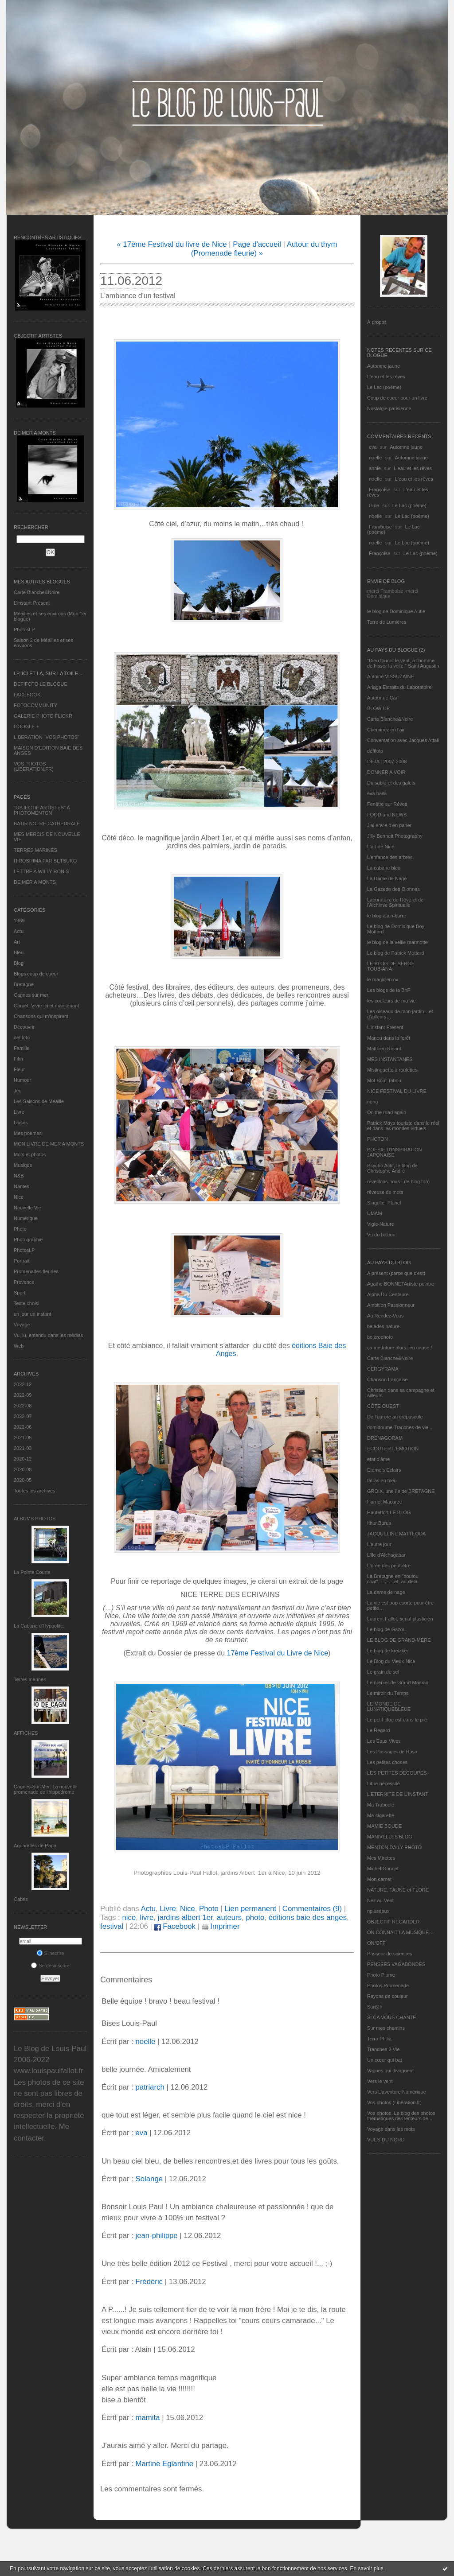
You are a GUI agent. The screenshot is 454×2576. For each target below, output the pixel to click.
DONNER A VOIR (386, 772)
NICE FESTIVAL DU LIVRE (397, 1091)
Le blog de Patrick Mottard (395, 953)
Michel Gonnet (383, 1868)
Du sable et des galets (391, 782)
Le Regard (378, 1730)
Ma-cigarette (380, 1815)
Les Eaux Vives (384, 1741)
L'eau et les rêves (386, 376)
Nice (18, 1197)
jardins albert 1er (185, 1917)
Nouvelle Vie (27, 1207)
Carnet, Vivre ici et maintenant (46, 1005)
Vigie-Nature (380, 1224)
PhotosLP (24, 629)
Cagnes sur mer (31, 995)
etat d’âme (378, 1459)
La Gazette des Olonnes (393, 889)
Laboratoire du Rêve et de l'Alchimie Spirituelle (395, 902)
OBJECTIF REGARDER (393, 1921)
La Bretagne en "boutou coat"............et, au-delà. (393, 1579)
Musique (23, 1165)
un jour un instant (32, 1314)
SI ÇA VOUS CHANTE (391, 2017)
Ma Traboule (380, 1804)
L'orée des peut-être (389, 1565)
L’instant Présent (32, 603)
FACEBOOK (27, 694)
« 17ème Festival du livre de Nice (172, 244)
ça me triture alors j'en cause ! (399, 1347)
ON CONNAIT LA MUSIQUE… (400, 1932)
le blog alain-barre (386, 915)
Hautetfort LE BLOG (389, 1512)
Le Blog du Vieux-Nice (391, 1661)
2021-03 (22, 1448)
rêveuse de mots (385, 1192)
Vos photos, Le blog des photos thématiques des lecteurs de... (401, 2115)
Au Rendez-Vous (385, 1315)
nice (129, 1917)
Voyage (22, 1324)
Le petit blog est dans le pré (397, 1719)
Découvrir (24, 1027)
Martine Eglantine (164, 2463)
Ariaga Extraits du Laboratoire (399, 687)
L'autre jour (379, 1544)
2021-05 (22, 1437)
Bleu (18, 952)
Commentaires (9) (312, 1908)
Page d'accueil (257, 244)
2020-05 (22, 1480)
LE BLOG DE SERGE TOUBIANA (391, 966)
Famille (21, 1048)
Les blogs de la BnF (388, 990)
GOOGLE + (26, 726)
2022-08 (22, 1405)
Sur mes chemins (386, 2028)
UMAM (374, 1213)
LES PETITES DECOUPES (397, 1773)
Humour (22, 1080)
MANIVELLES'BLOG (389, 1836)
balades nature (383, 1326)
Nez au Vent (380, 1900)
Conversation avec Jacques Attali (403, 740)
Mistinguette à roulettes (392, 1069)
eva (373, 447)
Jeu (18, 1090)
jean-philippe (156, 2235)
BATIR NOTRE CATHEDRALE (47, 823)
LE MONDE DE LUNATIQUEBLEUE (389, 1706)
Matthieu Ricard (384, 1048)
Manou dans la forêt (388, 1038)
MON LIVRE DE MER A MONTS (49, 1143)
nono (372, 1101)
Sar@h (374, 2006)
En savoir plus (366, 2568)
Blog (18, 963)
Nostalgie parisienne (389, 408)
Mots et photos (30, 1154)
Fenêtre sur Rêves (387, 804)
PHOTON (377, 1139)
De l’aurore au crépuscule (395, 1416)
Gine (374, 505)
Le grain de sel (383, 1672)
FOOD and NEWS (387, 814)
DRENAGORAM (385, 1438)
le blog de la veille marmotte (397, 942)
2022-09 (22, 1395)
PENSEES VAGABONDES (396, 1964)
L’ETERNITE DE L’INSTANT (397, 1794)
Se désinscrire (50, 1965)
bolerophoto (380, 1337)
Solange (149, 2179)
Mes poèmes (28, 1133)
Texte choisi (26, 1303)
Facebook (175, 1926)
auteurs (229, 1917)
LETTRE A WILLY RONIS (41, 871)
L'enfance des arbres (389, 857)
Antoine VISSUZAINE (390, 676)
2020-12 (22, 1458)
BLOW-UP (378, 708)
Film (18, 1058)
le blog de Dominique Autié (396, 611)
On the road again (386, 1112)
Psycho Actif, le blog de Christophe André (392, 1168)
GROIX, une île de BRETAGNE (401, 1491)
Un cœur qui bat (384, 2060)
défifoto (22, 1037)
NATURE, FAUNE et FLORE (398, 1889)
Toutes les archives (34, 1490)
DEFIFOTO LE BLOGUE (40, 684)
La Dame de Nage (387, 878)
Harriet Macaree (384, 1501)
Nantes (21, 1186)
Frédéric (149, 2281)
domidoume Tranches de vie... (399, 1427)
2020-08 (22, 1469)
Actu (18, 931)
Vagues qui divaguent (390, 2070)
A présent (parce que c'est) (396, 1273)
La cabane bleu (383, 867)
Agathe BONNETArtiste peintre (400, 1283)
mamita (147, 2417)
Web (18, 1345)
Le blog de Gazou (386, 1629)
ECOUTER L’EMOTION (393, 1448)
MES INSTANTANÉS (389, 1059)
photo (255, 1917)
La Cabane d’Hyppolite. (39, 1625)
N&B (19, 1175)
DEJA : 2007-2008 (387, 761)
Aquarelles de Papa (35, 1845)
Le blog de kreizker (387, 1650)
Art (17, 941)
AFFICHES (26, 1733)
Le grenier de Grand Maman (397, 1682)
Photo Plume (381, 1975)
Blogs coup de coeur (36, 973)
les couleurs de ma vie (391, 1000)
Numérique (26, 1218)
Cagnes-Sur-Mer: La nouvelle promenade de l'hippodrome (46, 1789)
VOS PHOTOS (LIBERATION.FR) (34, 766)
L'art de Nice (380, 846)
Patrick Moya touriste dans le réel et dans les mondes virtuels (403, 1125)
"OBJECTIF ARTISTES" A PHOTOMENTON (42, 810)
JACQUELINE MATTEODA (396, 1533)
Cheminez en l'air (386, 729)
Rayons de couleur (387, 1996)
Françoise (379, 489)
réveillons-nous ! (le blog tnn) (398, 1181)
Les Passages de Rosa (392, 1751)
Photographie (28, 1239)
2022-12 (22, 1384)
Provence (24, 1282)
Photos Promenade (388, 1985)
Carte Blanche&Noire (36, 592)
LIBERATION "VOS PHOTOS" (46, 737)
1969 (19, 920)
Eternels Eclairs (384, 1470)
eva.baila (377, 793)
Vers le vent (379, 2081)
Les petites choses (387, 1762)
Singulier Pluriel (384, 1202)
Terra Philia (379, 2038)
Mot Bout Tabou (384, 1080)
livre (147, 1917)
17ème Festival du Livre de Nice (278, 1653)
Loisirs (21, 1122)
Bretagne (24, 984)
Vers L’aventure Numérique (396, 2091)
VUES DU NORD (385, 2139)
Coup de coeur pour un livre (397, 397)
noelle (375, 457)
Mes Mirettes (381, 1858)
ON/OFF (376, 1943)
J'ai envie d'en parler (389, 825)
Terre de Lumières (387, 622)
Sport (19, 1292)
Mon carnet (379, 1879)
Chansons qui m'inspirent (41, 1016)
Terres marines (30, 1679)
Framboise (380, 526)
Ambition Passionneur (391, 1305)
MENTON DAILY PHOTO (394, 1847)
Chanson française (387, 1379)
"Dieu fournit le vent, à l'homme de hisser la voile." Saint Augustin (403, 663)
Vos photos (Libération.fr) (394, 2102)
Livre (19, 1112)
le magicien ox (382, 979)
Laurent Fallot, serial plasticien (400, 1618)
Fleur (19, 1069)
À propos (377, 322)
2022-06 (22, 1427)
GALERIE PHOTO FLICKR (43, 716)
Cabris (21, 1899)
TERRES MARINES (35, 850)
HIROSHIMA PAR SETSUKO (45, 860)
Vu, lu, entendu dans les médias (48, 1335)
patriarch (149, 2087)
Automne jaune (383, 366)
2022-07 (22, 1416)
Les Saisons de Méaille (39, 1101)
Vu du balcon (381, 1234)
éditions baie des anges (308, 1917)
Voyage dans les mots (391, 2129)
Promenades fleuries (36, 1271)
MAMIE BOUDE (384, 1826)
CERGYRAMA (383, 1369)
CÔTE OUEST (383, 1406)
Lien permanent (251, 1908)
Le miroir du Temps (387, 1693)
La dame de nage (386, 1592)
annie (375, 468)
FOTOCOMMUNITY (35, 705)
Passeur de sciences (389, 1953)
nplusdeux (378, 1911)
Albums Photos (35, 1518)
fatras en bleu (382, 1480)
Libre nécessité (383, 1783)
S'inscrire (50, 1953)
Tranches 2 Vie (383, 2049)
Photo (20, 1229)
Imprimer (221, 1926)
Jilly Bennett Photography (395, 836)
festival (111, 1926)
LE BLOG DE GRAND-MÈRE (399, 1640)
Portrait (21, 1260)
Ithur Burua (379, 1523)
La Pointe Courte (32, 1572)
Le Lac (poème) (384, 387)
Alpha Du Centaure (388, 1294)
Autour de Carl (383, 697)
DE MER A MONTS (35, 882)
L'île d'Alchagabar (386, 1555)
